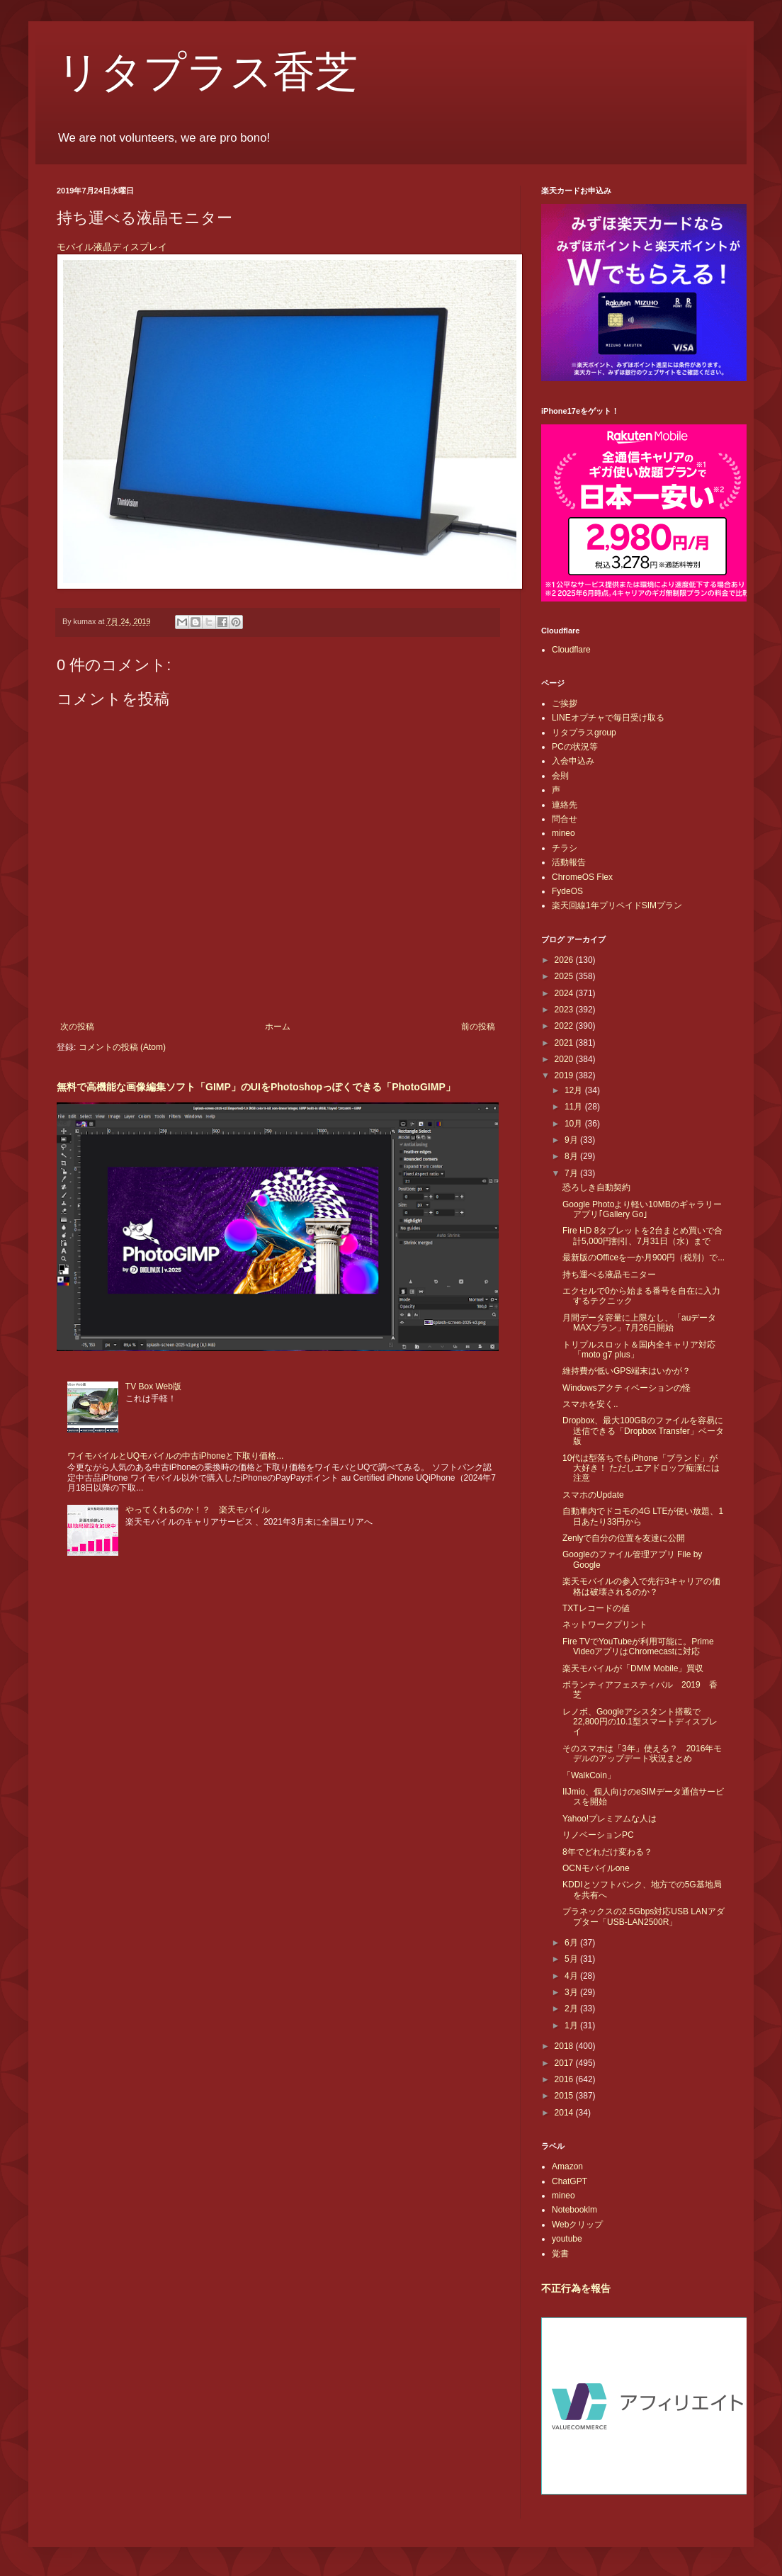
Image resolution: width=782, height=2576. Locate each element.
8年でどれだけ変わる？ (607, 1852)
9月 (572, 1140)
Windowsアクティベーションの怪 (626, 1388)
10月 (575, 1124)
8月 (572, 1156)
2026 (565, 960)
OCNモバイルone (596, 1868)
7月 (572, 1173)
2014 (565, 2113)
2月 (572, 2008)
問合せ (564, 819)
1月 (572, 2025)
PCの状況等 (575, 747)
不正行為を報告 (576, 2288)
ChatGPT (569, 2181)
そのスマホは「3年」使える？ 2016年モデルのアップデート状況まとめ (642, 1753)
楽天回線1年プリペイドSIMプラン (617, 905)
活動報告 (569, 862)
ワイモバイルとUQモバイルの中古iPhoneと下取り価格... (175, 1456)
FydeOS (567, 891)
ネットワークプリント (604, 1624)
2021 (565, 1043)
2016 (565, 2079)
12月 (575, 1090)
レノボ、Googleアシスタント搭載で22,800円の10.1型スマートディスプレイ (640, 1722)
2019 (565, 1075)
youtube (567, 2239)
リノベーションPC (598, 1835)
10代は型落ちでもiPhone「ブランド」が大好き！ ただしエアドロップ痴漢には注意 (641, 1468)
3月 (572, 1992)
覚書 (560, 2254)
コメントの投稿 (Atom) (122, 1047)
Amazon (567, 2166)
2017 (565, 2063)
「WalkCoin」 (589, 1775)
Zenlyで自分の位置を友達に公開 (623, 1538)
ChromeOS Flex (582, 877)
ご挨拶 (564, 703)
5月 (572, 1959)
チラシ (564, 848)
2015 (565, 2096)
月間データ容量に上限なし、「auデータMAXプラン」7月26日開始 (639, 1323)
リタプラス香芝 (207, 72)
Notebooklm (574, 2210)
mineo (563, 833)
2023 (565, 1010)
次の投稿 (77, 1027)
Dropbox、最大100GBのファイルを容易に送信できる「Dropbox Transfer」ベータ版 (643, 1431)
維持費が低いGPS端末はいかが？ (626, 1371)
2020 (565, 1059)
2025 (565, 976)
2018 (565, 2046)
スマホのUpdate (593, 1495)
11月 (575, 1107)
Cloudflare (571, 650)
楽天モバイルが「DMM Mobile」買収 (632, 1668)
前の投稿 (478, 1027)
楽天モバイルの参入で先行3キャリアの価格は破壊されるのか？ (641, 1586)
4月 (572, 1976)
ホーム (277, 1027)
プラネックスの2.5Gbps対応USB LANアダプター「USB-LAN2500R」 (643, 1916)
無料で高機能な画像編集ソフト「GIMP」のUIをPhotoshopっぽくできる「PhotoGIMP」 (256, 1086)
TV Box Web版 (153, 1386)
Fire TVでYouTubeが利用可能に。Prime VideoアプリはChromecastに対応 (638, 1646)
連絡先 (564, 805)
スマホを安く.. (590, 1404)
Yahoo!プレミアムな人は (609, 1819)
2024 (565, 993)
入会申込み (573, 761)
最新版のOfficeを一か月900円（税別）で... (643, 1257)
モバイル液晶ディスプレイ (113, 247)
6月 (572, 1943)
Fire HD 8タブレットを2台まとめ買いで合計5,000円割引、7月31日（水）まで (642, 1235)
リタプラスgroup (584, 733)
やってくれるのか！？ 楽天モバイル (197, 1510)
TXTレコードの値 (596, 1608)
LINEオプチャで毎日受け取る (608, 718)
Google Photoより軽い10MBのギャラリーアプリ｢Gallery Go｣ (642, 1209)
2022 (565, 1026)
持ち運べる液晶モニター (609, 1274)
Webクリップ (577, 2225)
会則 (560, 776)
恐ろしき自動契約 (596, 1187)
